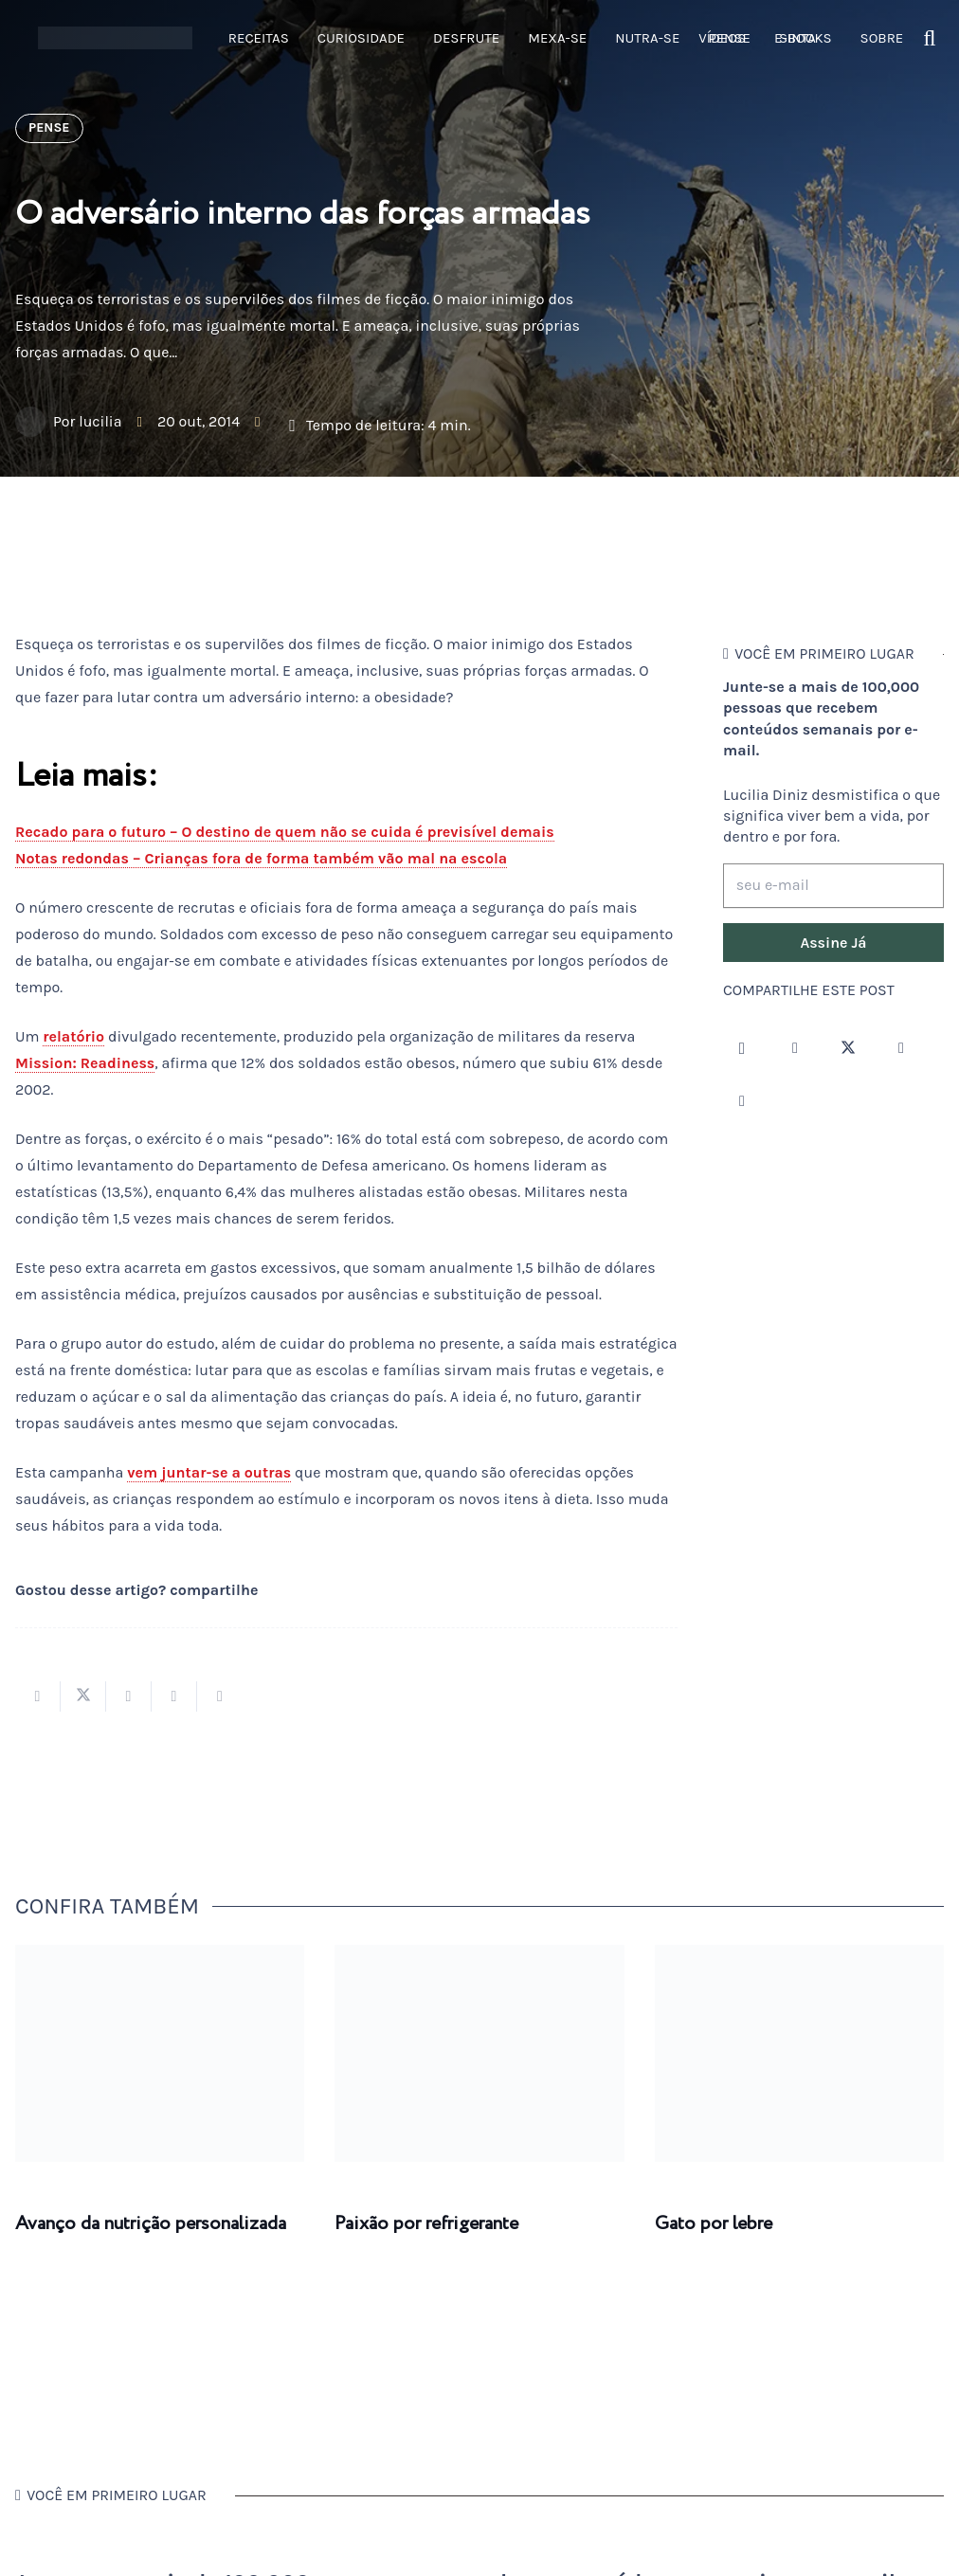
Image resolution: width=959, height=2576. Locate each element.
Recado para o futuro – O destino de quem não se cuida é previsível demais (284, 832)
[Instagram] (742, 1048)
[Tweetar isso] (83, 1696)
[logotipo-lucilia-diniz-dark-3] (115, 38)
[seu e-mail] (833, 885)
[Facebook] (795, 1048)
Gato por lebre (713, 2224)
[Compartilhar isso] (38, 1696)
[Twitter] (848, 1048)
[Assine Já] (833, 943)
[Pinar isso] (174, 1696)
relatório (73, 1036)
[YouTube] (901, 1048)
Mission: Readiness (84, 1063)
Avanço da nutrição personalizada (150, 2224)
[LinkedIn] (742, 1101)
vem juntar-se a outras (209, 1472)
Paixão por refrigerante (426, 2224)
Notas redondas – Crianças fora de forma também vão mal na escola (261, 858)
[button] (930, 38)
